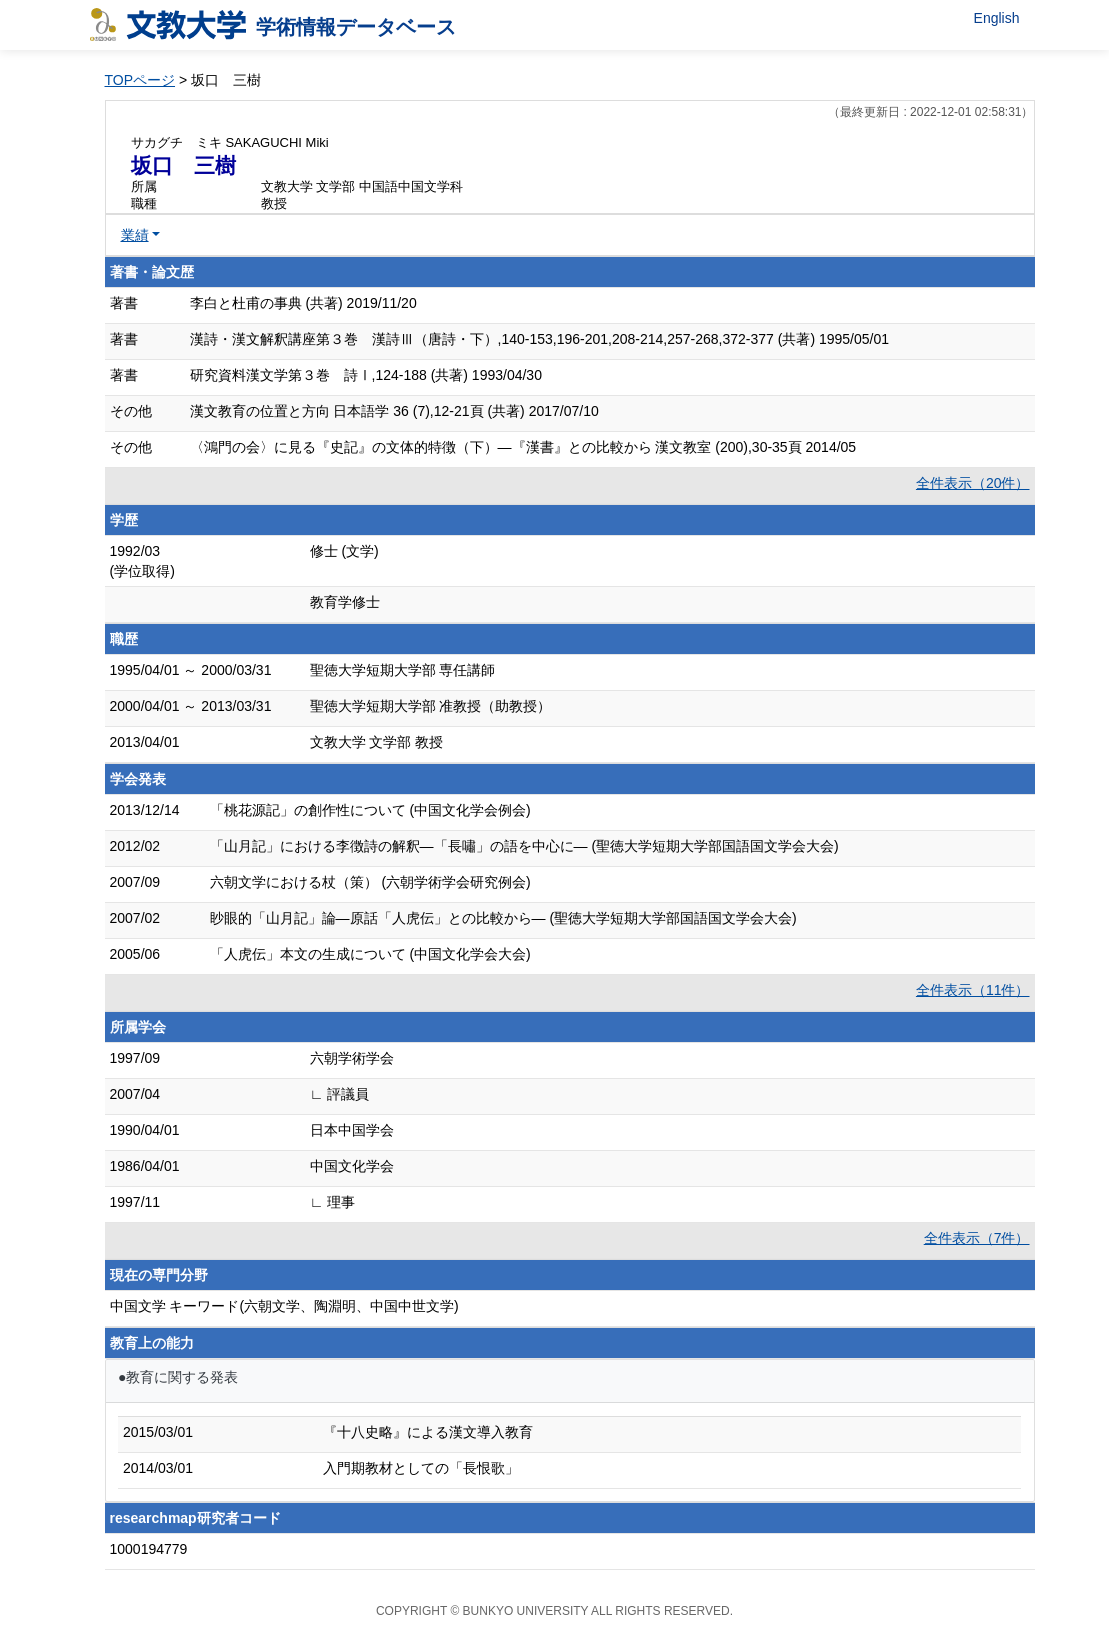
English (997, 18)
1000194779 (149, 1549)
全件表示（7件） (977, 1238)
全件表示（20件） (973, 483)
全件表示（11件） (973, 990)
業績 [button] (135, 235)
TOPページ (140, 80)
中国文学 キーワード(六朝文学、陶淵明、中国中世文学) (284, 1306)
